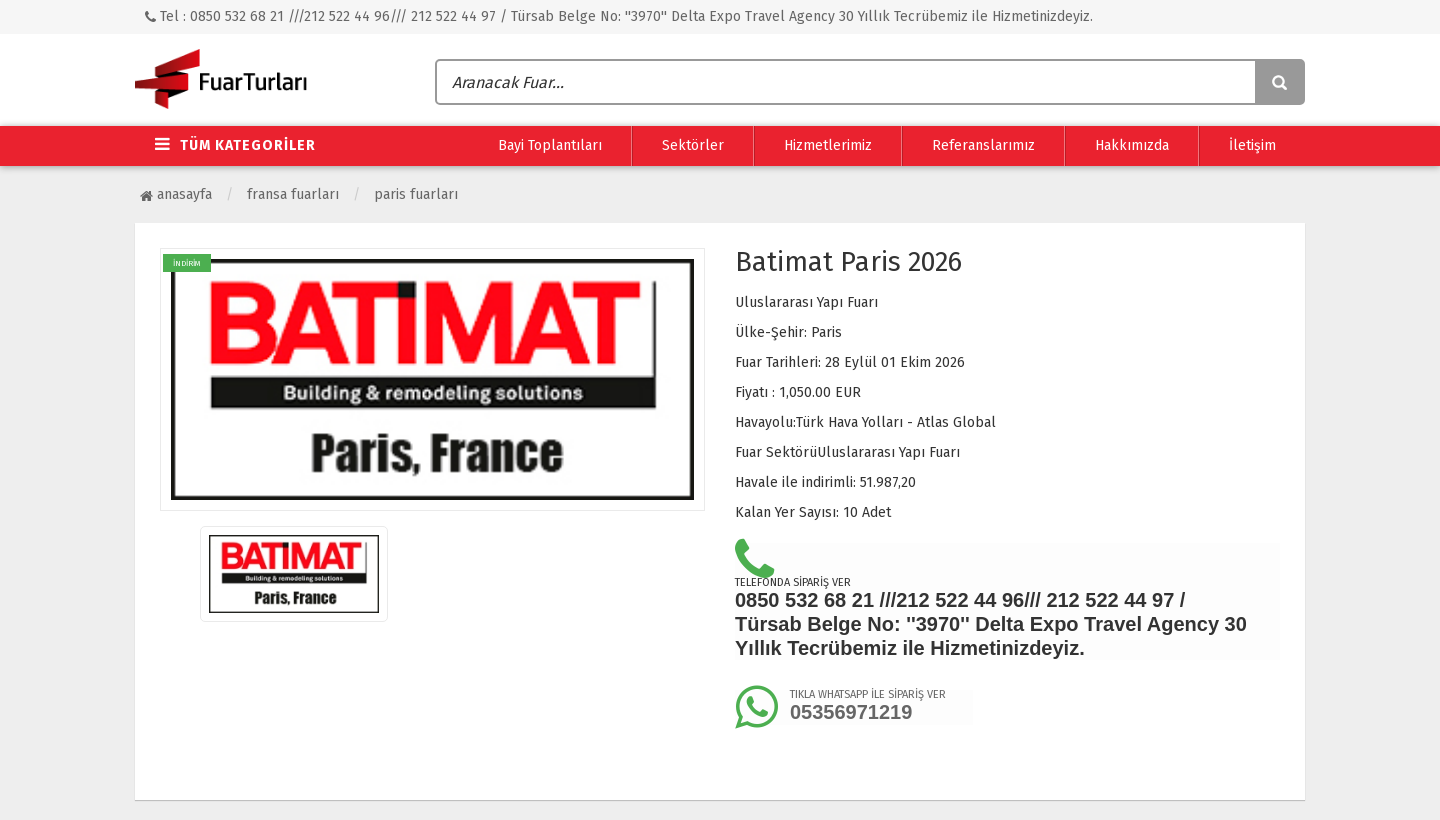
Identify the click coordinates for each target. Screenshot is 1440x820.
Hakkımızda (1132, 145)
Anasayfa (176, 194)
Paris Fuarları (416, 194)
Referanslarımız (983, 145)
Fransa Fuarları (293, 194)
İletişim (1252, 145)
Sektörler (693, 145)
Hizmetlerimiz (828, 145)
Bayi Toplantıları (550, 145)
